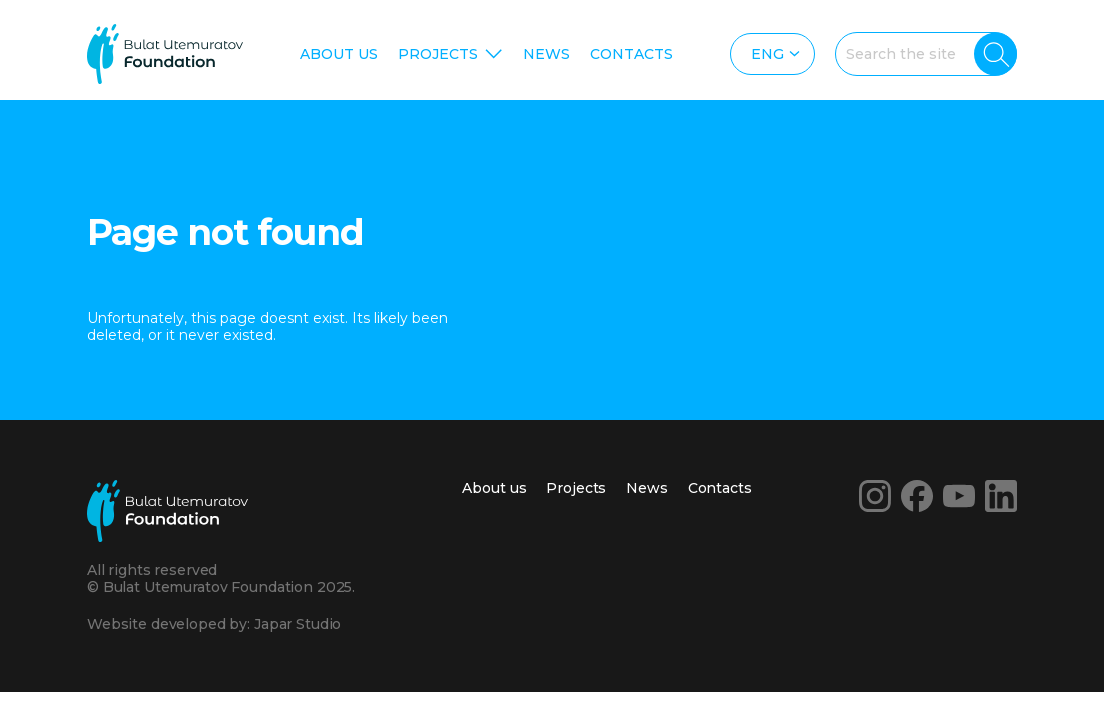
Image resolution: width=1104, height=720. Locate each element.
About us (339, 54)
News (546, 54)
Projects (438, 54)
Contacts (631, 54)
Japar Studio (297, 624)
